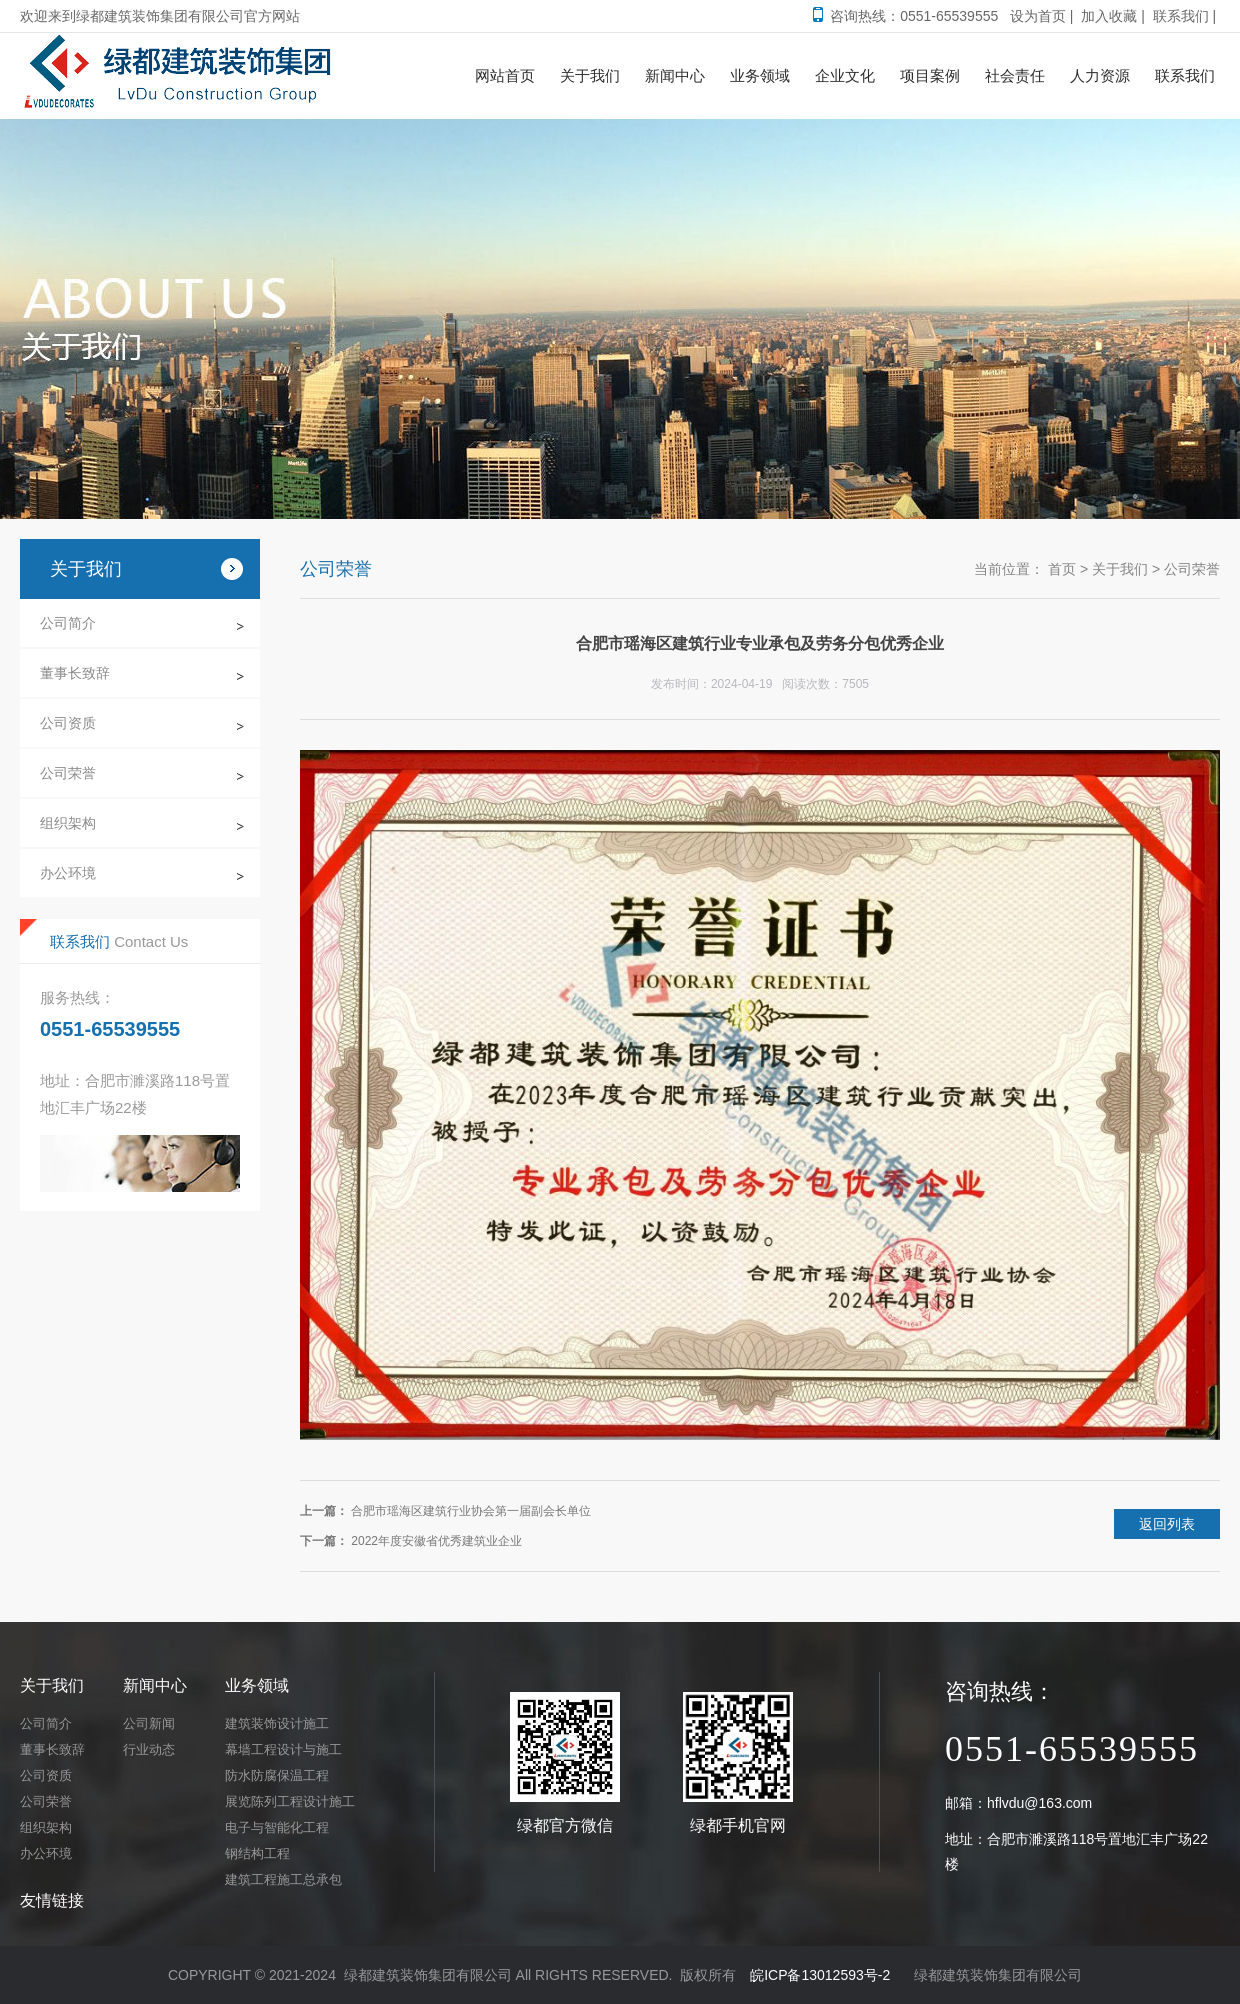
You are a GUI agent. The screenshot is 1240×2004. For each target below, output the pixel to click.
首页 (1062, 569)
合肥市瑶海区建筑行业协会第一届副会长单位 (471, 1511)
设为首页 (1038, 16)
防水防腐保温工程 (277, 1775)
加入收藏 (1109, 16)
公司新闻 (149, 1723)
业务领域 (257, 1685)
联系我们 (1181, 16)
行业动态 (149, 1749)
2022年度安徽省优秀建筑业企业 (436, 1541)
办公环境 (68, 873)
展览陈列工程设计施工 (290, 1801)
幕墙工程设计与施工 (283, 1749)
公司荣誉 (68, 773)
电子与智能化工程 (277, 1827)
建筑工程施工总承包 (283, 1879)
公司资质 (68, 723)
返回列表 (1167, 1524)
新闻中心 (155, 1685)
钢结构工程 (257, 1853)
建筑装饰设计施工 (277, 1723)
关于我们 (1120, 569)
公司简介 (68, 623)
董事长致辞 (75, 673)
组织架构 (68, 823)
